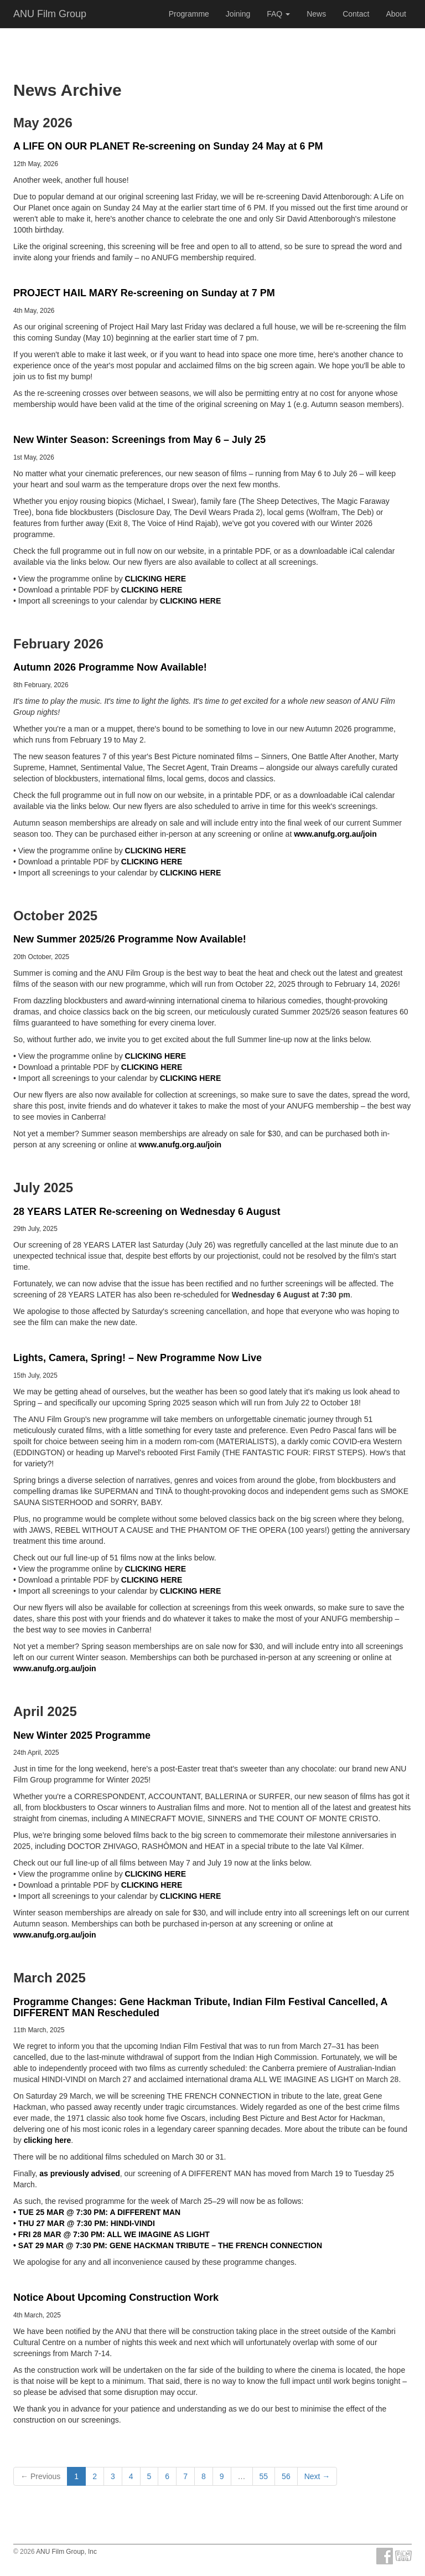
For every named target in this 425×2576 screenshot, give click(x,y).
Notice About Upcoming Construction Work (116, 2297)
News (316, 13)
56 (286, 2476)
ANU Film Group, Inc (66, 2552)
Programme (189, 13)
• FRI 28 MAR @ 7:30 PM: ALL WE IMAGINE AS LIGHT (111, 2234)
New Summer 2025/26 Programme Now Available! (129, 939)
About (396, 13)
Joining (238, 13)
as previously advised (79, 2173)
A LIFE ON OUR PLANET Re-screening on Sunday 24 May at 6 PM (168, 146)
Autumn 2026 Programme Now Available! (110, 667)
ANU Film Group (49, 13)
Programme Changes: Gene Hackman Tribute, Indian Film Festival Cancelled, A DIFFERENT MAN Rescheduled (200, 2007)
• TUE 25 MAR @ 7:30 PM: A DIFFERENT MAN (96, 2212)
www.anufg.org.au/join (335, 834)
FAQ (278, 13)
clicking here (47, 2140)
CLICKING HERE (155, 578)
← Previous (40, 2476)
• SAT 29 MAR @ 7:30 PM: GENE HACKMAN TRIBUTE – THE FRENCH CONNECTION (167, 2245)
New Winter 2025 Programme (82, 1735)
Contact (356, 13)
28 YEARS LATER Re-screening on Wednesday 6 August (146, 1211)
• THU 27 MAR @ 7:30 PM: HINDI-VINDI (84, 2223)
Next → (317, 2476)
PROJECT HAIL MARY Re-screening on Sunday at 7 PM (144, 292)
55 (264, 2476)
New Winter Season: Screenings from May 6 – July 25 (139, 439)
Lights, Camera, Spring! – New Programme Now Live (137, 1357)
